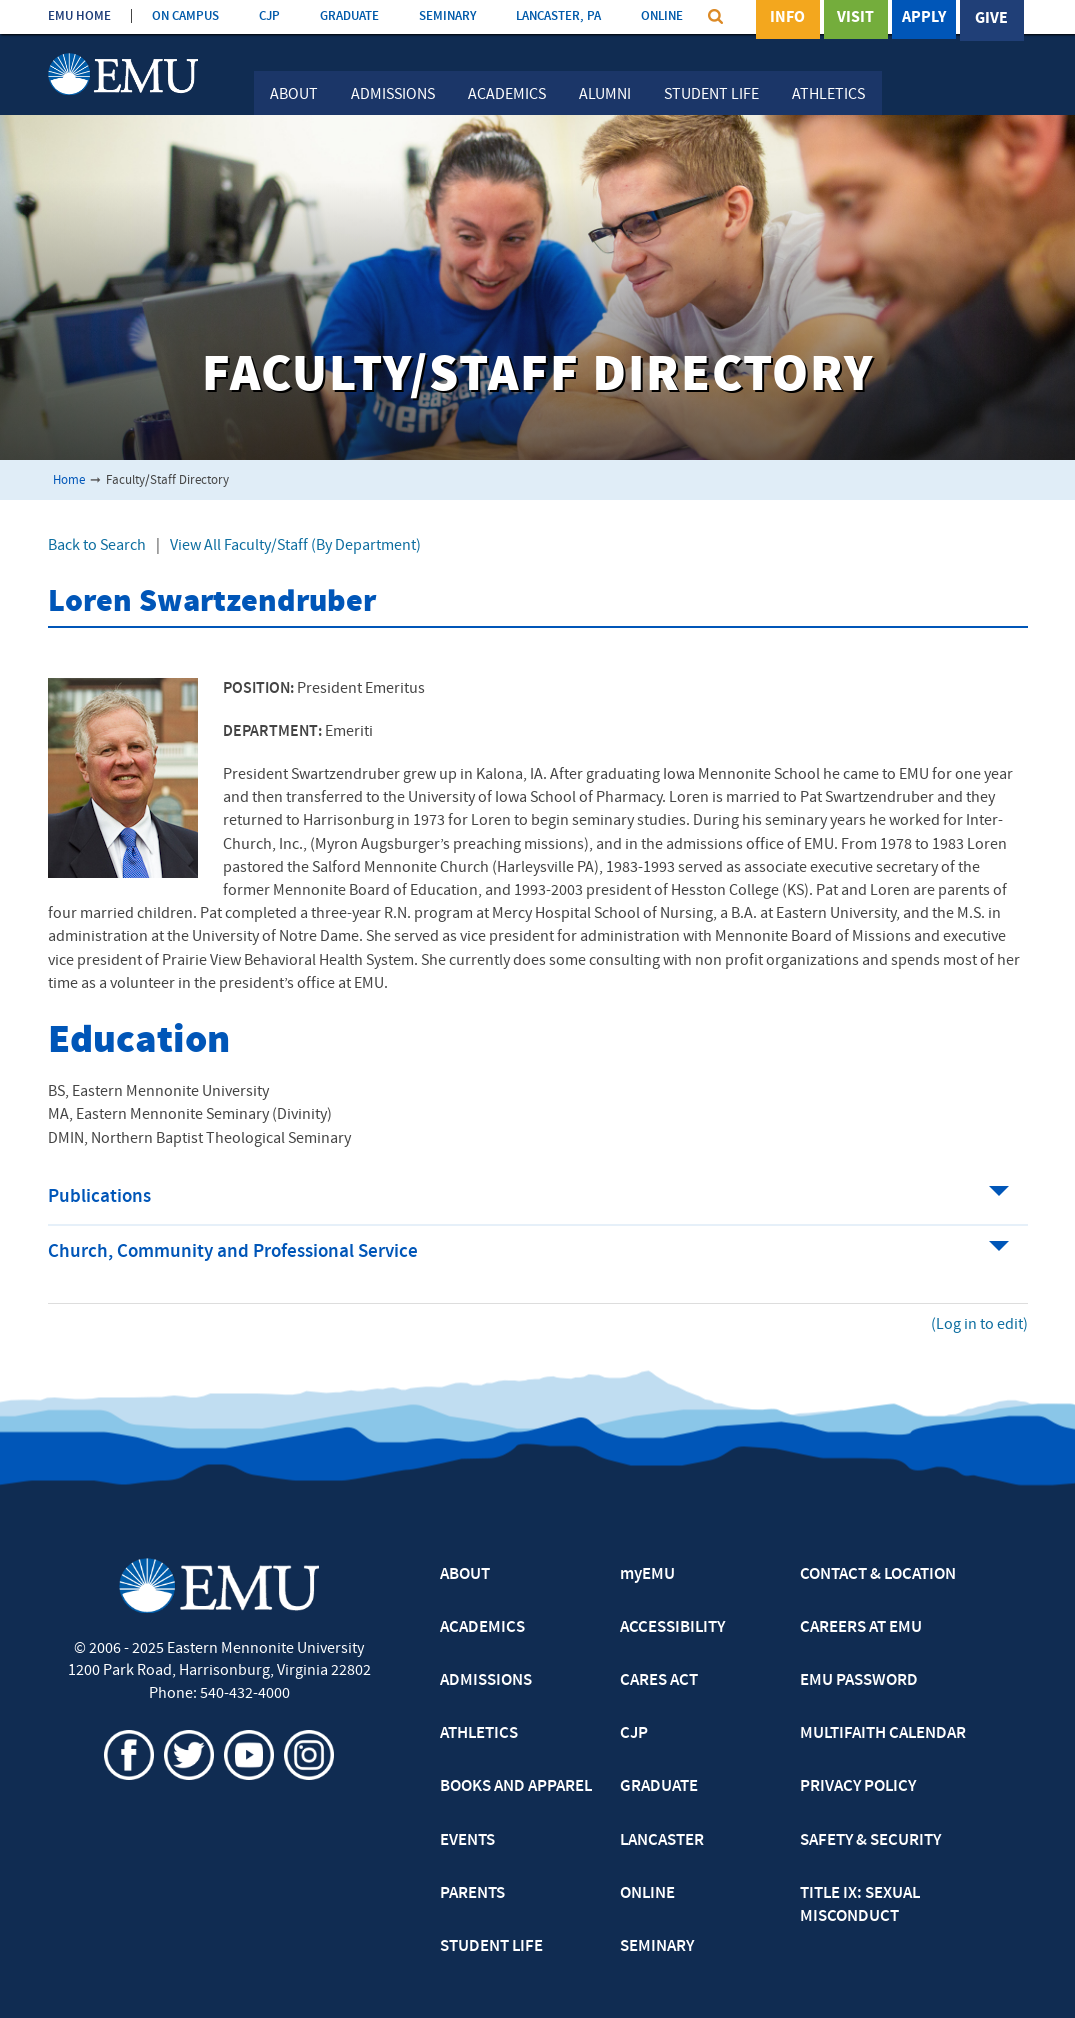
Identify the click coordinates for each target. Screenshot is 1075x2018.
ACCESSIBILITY (672, 1628)
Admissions (393, 95)
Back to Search (97, 546)
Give (991, 19)
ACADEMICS (482, 1628)
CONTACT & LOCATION (878, 1575)
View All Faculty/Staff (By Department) (295, 546)
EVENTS (467, 1841)
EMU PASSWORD (859, 1681)
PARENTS (472, 1894)
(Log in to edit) (979, 1325)
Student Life (711, 95)
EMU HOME (79, 16)
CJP (269, 16)
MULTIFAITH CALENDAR (883, 1734)
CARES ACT (659, 1681)
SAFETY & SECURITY (870, 1841)
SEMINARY (447, 16)
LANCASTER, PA (558, 16)
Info (787, 19)
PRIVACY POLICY (858, 1787)
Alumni (605, 95)
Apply (924, 19)
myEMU (647, 1575)
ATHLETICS (479, 1734)
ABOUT (465, 1575)
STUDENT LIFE (491, 1947)
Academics (507, 95)
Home (69, 480)
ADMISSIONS (486, 1681)
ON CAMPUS (185, 16)
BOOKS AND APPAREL (516, 1787)
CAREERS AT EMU (861, 1628)
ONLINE (662, 16)
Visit (855, 19)
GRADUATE (349, 16)
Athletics (828, 95)
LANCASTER (662, 1841)
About (294, 95)
